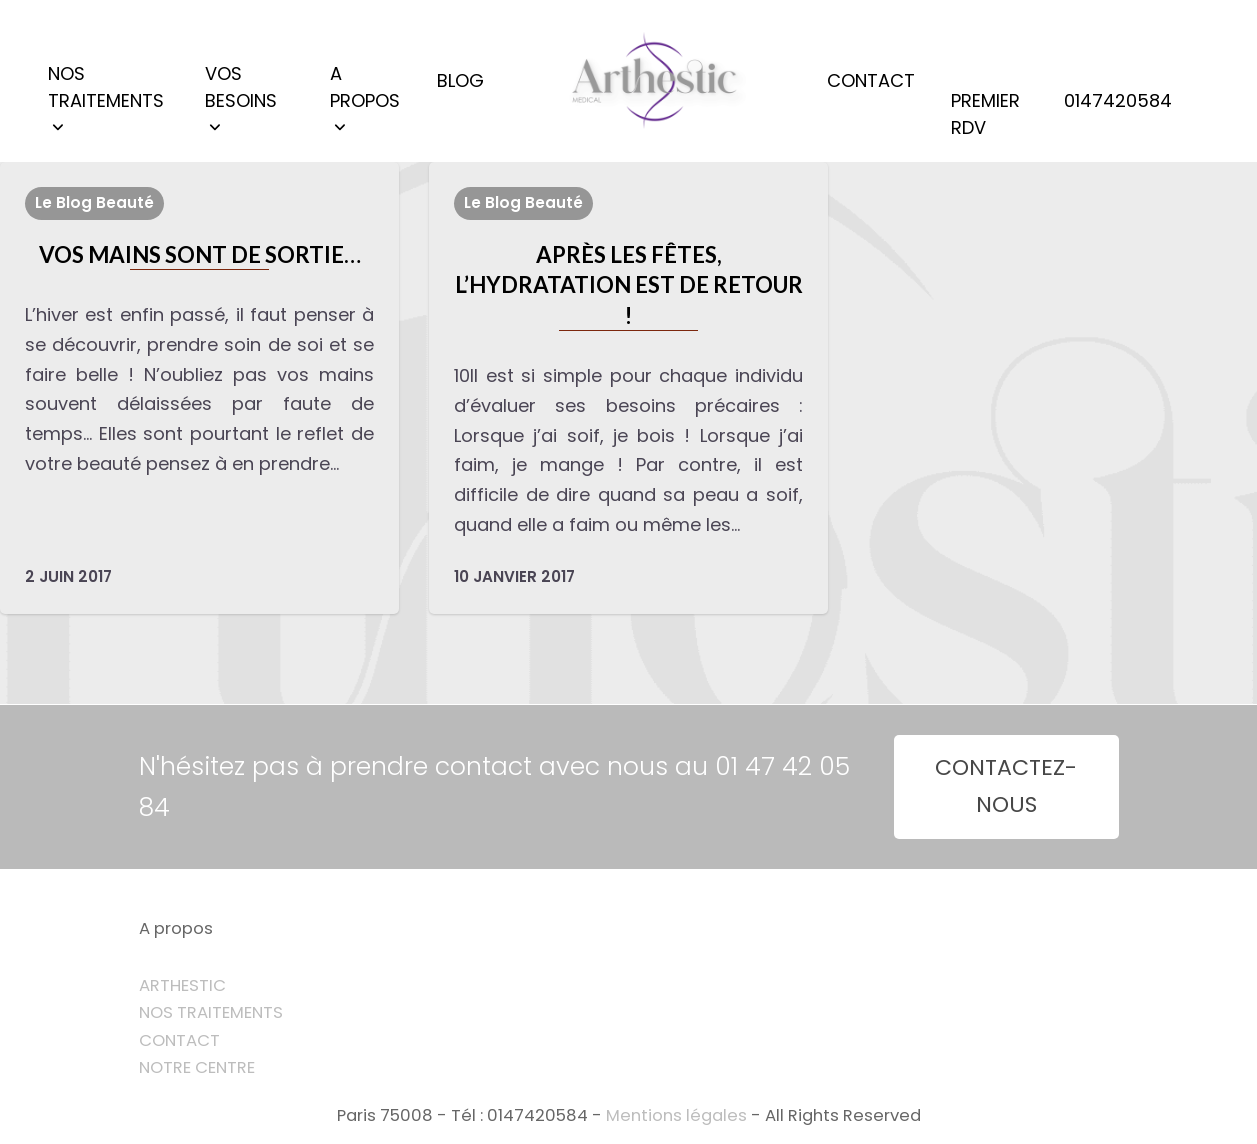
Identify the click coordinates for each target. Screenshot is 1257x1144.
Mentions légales (676, 1115)
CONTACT (179, 1040)
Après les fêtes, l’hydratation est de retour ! (629, 285)
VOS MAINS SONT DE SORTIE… (200, 254)
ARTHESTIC (182, 985)
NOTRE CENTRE (197, 1067)
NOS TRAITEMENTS (211, 1012)
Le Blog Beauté (94, 202)
